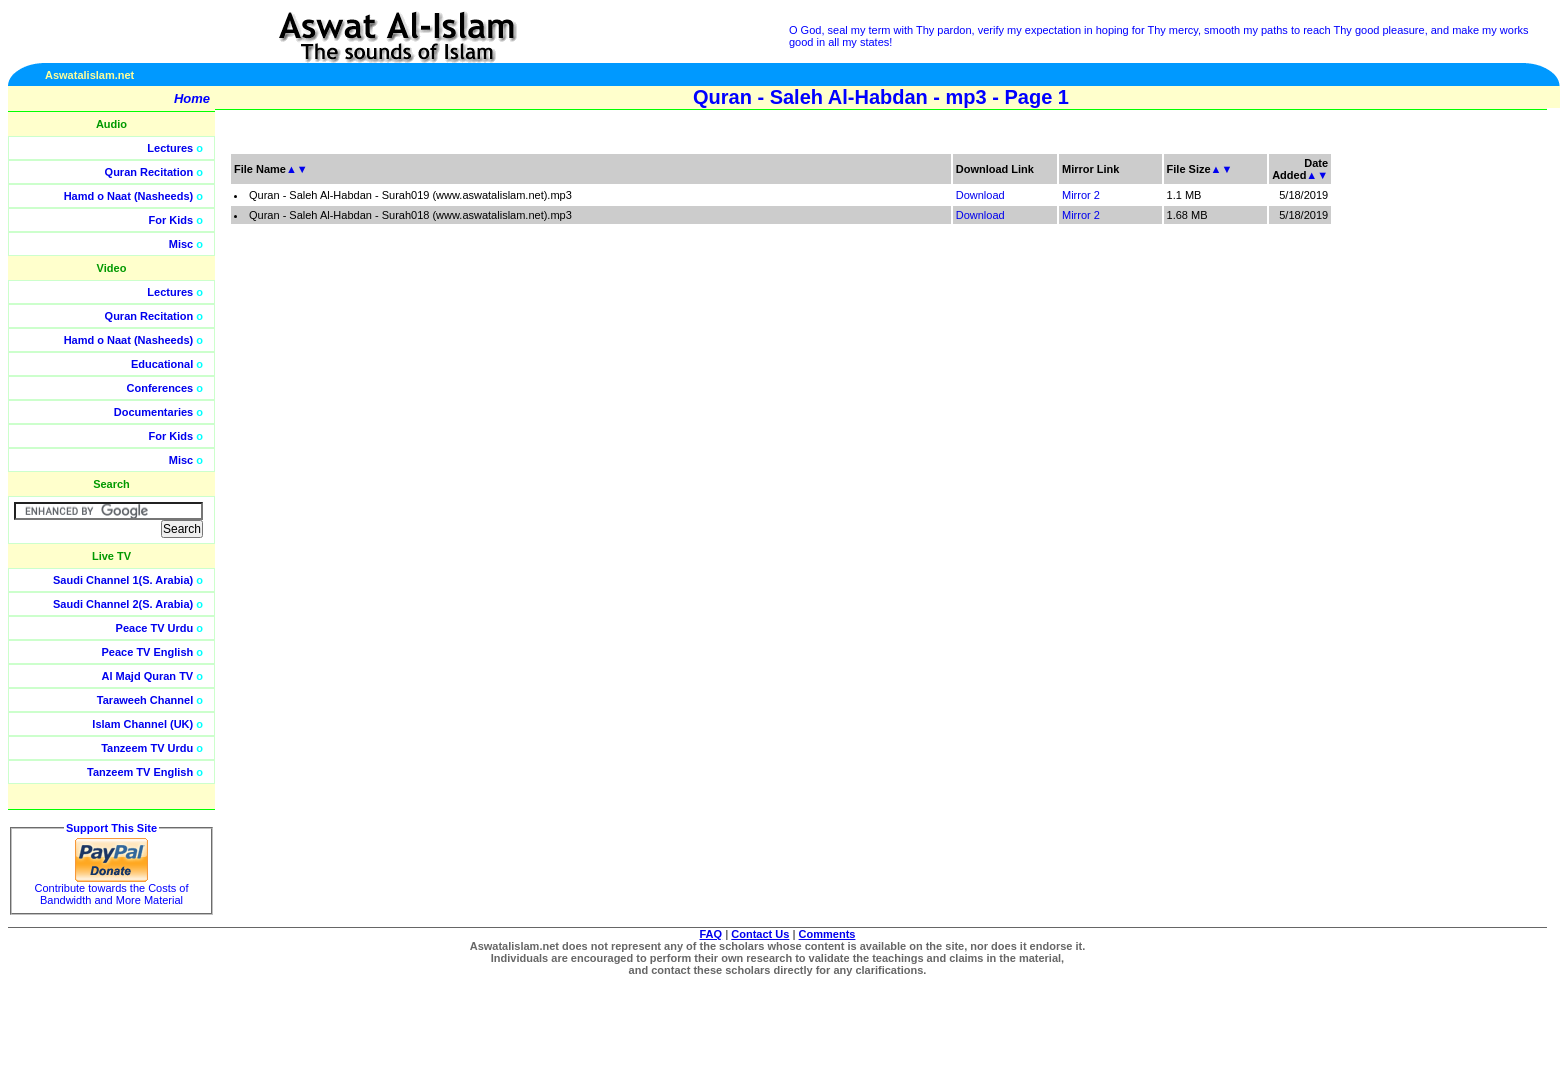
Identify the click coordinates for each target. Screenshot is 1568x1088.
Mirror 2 (1081, 195)
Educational (162, 364)
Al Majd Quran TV (148, 676)
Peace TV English (148, 652)
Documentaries (153, 412)
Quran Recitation (149, 172)
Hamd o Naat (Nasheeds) (129, 196)
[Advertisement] (1473, 450)
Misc (181, 244)
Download (980, 195)
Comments (827, 934)
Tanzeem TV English (140, 772)
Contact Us (760, 934)
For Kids (171, 220)
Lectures (170, 148)
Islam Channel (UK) (142, 724)
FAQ (711, 934)
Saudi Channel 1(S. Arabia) (123, 580)
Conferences (160, 388)
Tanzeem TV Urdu (147, 748)
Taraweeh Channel (145, 700)
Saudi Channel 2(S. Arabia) (123, 604)
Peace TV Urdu (155, 628)
